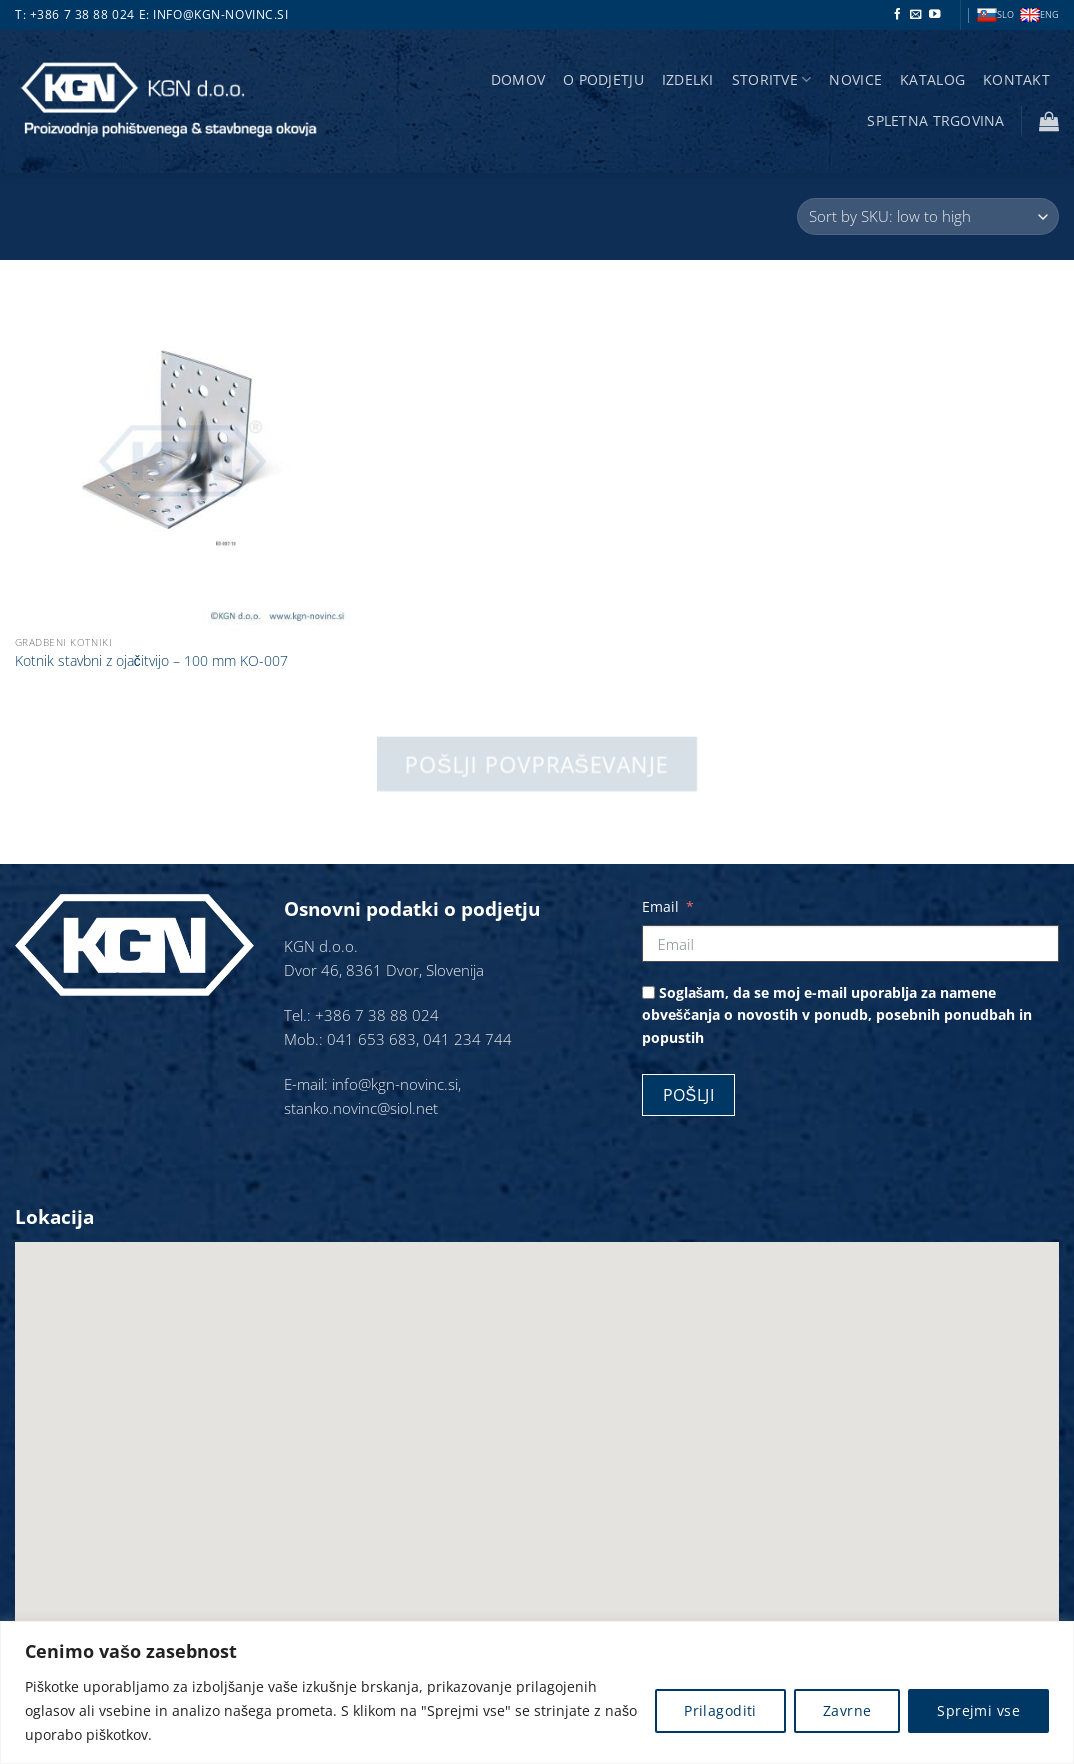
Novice (855, 79)
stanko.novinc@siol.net (361, 1108)
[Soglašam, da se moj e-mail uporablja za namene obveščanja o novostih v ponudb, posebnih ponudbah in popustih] (648, 992)
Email (660, 906)
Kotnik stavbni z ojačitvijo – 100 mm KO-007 (151, 661)
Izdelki (688, 79)
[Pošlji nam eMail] (916, 15)
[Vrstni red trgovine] (928, 216)
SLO (995, 15)
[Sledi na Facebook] (898, 15)
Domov (518, 79)
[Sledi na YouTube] (935, 15)
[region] (537, 1692)
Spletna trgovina (935, 120)
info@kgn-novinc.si (220, 14)
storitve (772, 80)
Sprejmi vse (978, 1710)
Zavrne (847, 1710)
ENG (1039, 15)
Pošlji (689, 1095)
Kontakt (1016, 79)
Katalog (932, 79)
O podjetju (603, 79)
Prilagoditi (720, 1710)
